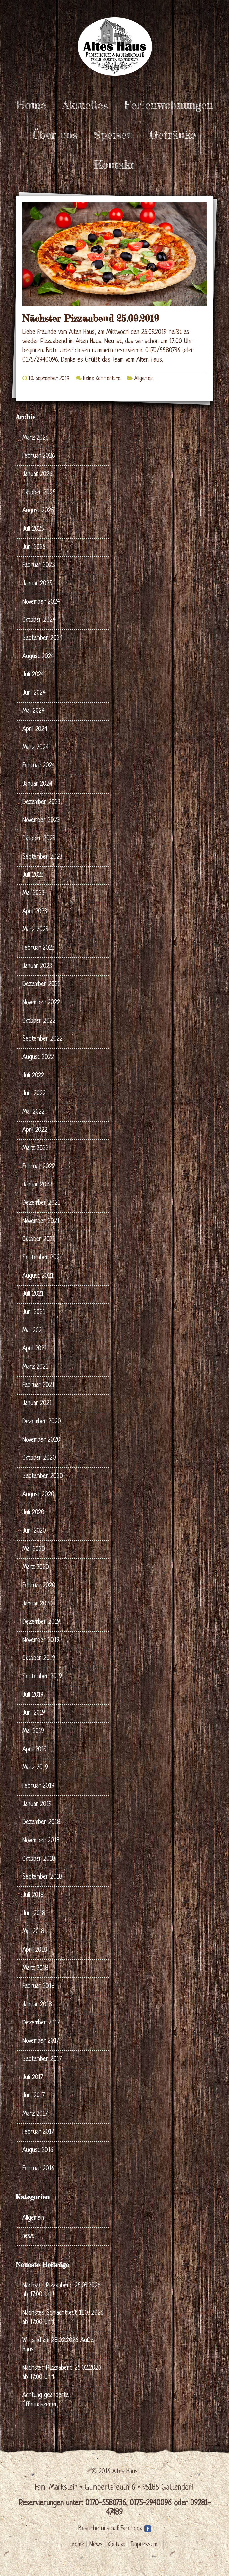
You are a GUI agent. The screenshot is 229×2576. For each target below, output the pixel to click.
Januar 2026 (37, 474)
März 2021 (35, 1367)
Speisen (113, 134)
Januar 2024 (37, 784)
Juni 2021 (33, 1312)
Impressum (144, 2544)
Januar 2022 (37, 1185)
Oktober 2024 (39, 620)
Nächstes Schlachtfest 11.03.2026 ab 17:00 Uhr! (63, 2318)
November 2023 (41, 820)
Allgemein (144, 379)
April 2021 (34, 1348)
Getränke (172, 134)
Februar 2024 (38, 765)
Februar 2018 (38, 1986)
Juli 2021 (32, 1294)
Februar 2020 (38, 1585)
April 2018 (34, 1950)
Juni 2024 (34, 693)
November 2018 (41, 1840)
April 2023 (34, 911)
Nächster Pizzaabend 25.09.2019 (90, 318)
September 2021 (42, 1257)
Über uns (54, 134)
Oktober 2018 (38, 1859)
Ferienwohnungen (168, 105)
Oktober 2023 (38, 838)
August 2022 (38, 1057)
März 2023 (35, 929)
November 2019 (40, 1640)
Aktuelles (85, 105)
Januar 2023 (37, 966)
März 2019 (35, 1767)
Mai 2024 (33, 711)
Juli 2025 (33, 529)
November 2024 (41, 602)
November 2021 (40, 1221)
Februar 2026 (38, 456)
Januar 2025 (37, 583)
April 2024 (34, 729)
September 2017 (42, 2059)
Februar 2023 (38, 948)
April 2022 (34, 1130)
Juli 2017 (32, 2077)
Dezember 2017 (41, 2023)
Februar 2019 (38, 1786)
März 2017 (35, 2114)
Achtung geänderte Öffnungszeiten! (45, 2400)
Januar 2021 (37, 1403)
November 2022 (41, 1002)
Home (31, 105)
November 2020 (41, 1440)
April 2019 (34, 1749)
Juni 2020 (34, 1531)
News (96, 2544)
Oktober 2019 (38, 1658)
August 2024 (38, 656)
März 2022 (35, 1148)
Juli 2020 (33, 1512)
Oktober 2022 (39, 1021)
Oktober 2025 (39, 492)
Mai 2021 (33, 1330)
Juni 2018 (33, 1913)
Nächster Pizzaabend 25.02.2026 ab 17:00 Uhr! (61, 2373)
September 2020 (42, 1476)
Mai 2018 (33, 1931)
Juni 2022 (34, 1093)
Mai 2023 (33, 893)
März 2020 (35, 1567)
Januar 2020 (37, 1604)
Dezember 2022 (41, 984)
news (28, 2236)
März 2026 (35, 438)
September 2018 (42, 1877)
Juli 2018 (33, 1895)
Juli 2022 (33, 1075)
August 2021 (37, 1276)
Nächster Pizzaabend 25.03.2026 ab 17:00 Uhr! (61, 2290)
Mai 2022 (33, 1112)
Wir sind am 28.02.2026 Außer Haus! (59, 2345)
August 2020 (38, 1494)
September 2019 (42, 1676)
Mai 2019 (33, 1731)
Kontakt (114, 164)
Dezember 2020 (41, 1421)
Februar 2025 (38, 565)
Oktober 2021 (38, 1239)
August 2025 (38, 510)
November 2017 (40, 2041)
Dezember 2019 (41, 1622)
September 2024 (42, 638)
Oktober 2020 (39, 1458)
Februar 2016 (38, 2168)
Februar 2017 (38, 2132)
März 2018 (35, 1968)
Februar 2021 (38, 1385)
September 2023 (42, 857)
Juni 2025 (34, 547)
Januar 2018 (37, 2004)
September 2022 (42, 1039)
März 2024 (35, 747)
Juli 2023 (33, 875)
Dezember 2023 (41, 802)
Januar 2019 (37, 1804)
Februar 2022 (38, 1166)
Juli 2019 (32, 1695)
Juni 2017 (33, 2095)
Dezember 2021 (41, 1203)
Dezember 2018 (41, 1822)
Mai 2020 (33, 1549)
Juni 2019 (33, 1713)
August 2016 (37, 2150)
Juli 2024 (33, 674)
